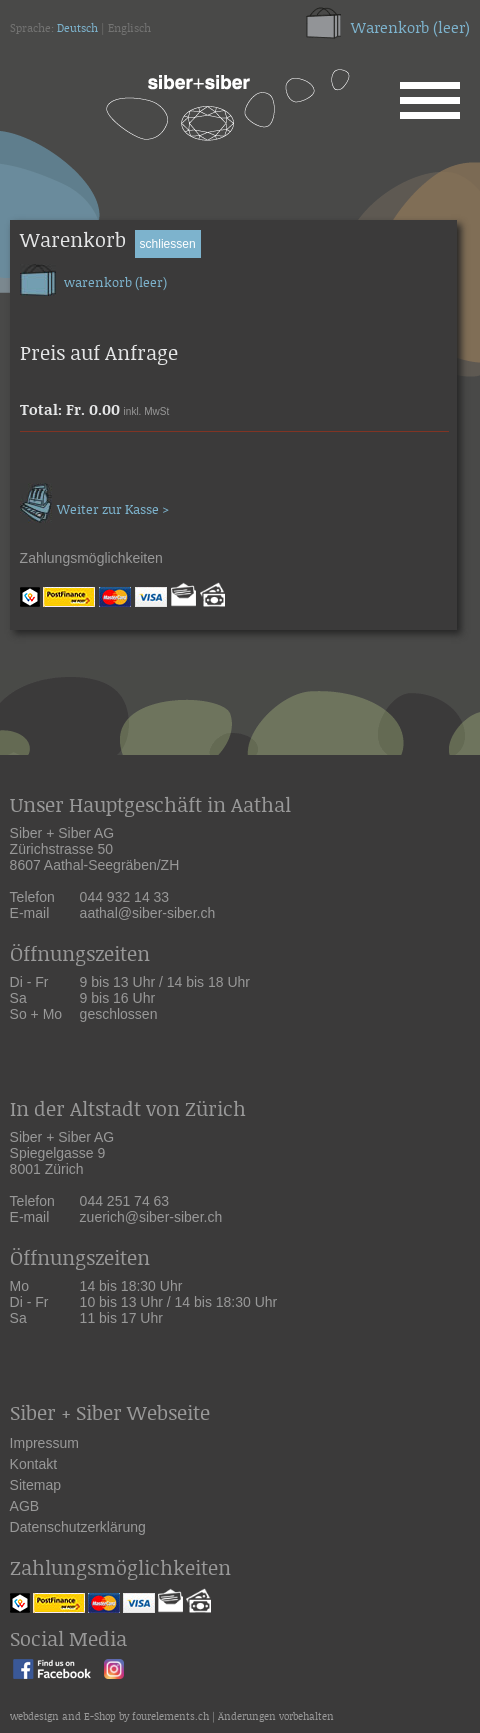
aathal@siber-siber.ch (148, 913)
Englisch (129, 29)
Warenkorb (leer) (410, 28)
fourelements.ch (170, 1717)
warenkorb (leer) (93, 277)
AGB (25, 1506)
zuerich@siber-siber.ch (151, 1217)
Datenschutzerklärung (78, 1527)
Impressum (44, 1443)
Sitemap (35, 1485)
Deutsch (77, 29)
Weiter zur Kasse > (94, 500)
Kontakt (33, 1464)
